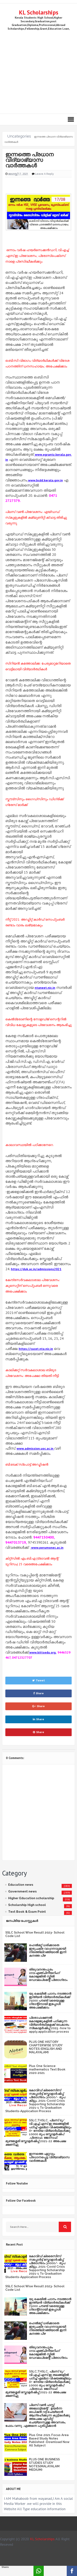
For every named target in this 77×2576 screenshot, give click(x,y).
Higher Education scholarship (31, 1898)
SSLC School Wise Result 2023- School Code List (34, 1934)
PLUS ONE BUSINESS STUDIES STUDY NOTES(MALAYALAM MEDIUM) (44, 2464)
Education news (20, 1885)
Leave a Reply (44, 173)
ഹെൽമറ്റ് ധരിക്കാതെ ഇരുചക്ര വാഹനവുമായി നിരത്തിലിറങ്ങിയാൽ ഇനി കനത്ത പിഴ (47, 1950)
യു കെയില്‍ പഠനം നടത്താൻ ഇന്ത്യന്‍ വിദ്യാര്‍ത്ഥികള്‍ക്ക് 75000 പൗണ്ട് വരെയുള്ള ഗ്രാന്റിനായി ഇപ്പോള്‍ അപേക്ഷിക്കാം (50, 2000)
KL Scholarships (38, 12)
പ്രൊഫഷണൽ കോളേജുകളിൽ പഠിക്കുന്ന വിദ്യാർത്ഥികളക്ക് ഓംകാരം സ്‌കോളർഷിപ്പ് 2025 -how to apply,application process (50, 2024)
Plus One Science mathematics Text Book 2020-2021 (47, 2069)
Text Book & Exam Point (27, 1912)
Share (38, 1693)
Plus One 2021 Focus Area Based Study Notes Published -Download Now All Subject (49, 2440)
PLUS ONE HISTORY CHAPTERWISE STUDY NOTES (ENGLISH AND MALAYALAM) (45, 2047)
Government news (22, 1891)
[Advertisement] (38, 71)
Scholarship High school (27, 1905)
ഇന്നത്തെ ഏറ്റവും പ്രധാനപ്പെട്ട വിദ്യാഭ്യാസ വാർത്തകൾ (49, 2157)
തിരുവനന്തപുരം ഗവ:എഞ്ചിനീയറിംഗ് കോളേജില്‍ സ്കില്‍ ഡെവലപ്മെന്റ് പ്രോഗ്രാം (48, 1975)
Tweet (38, 1680)
